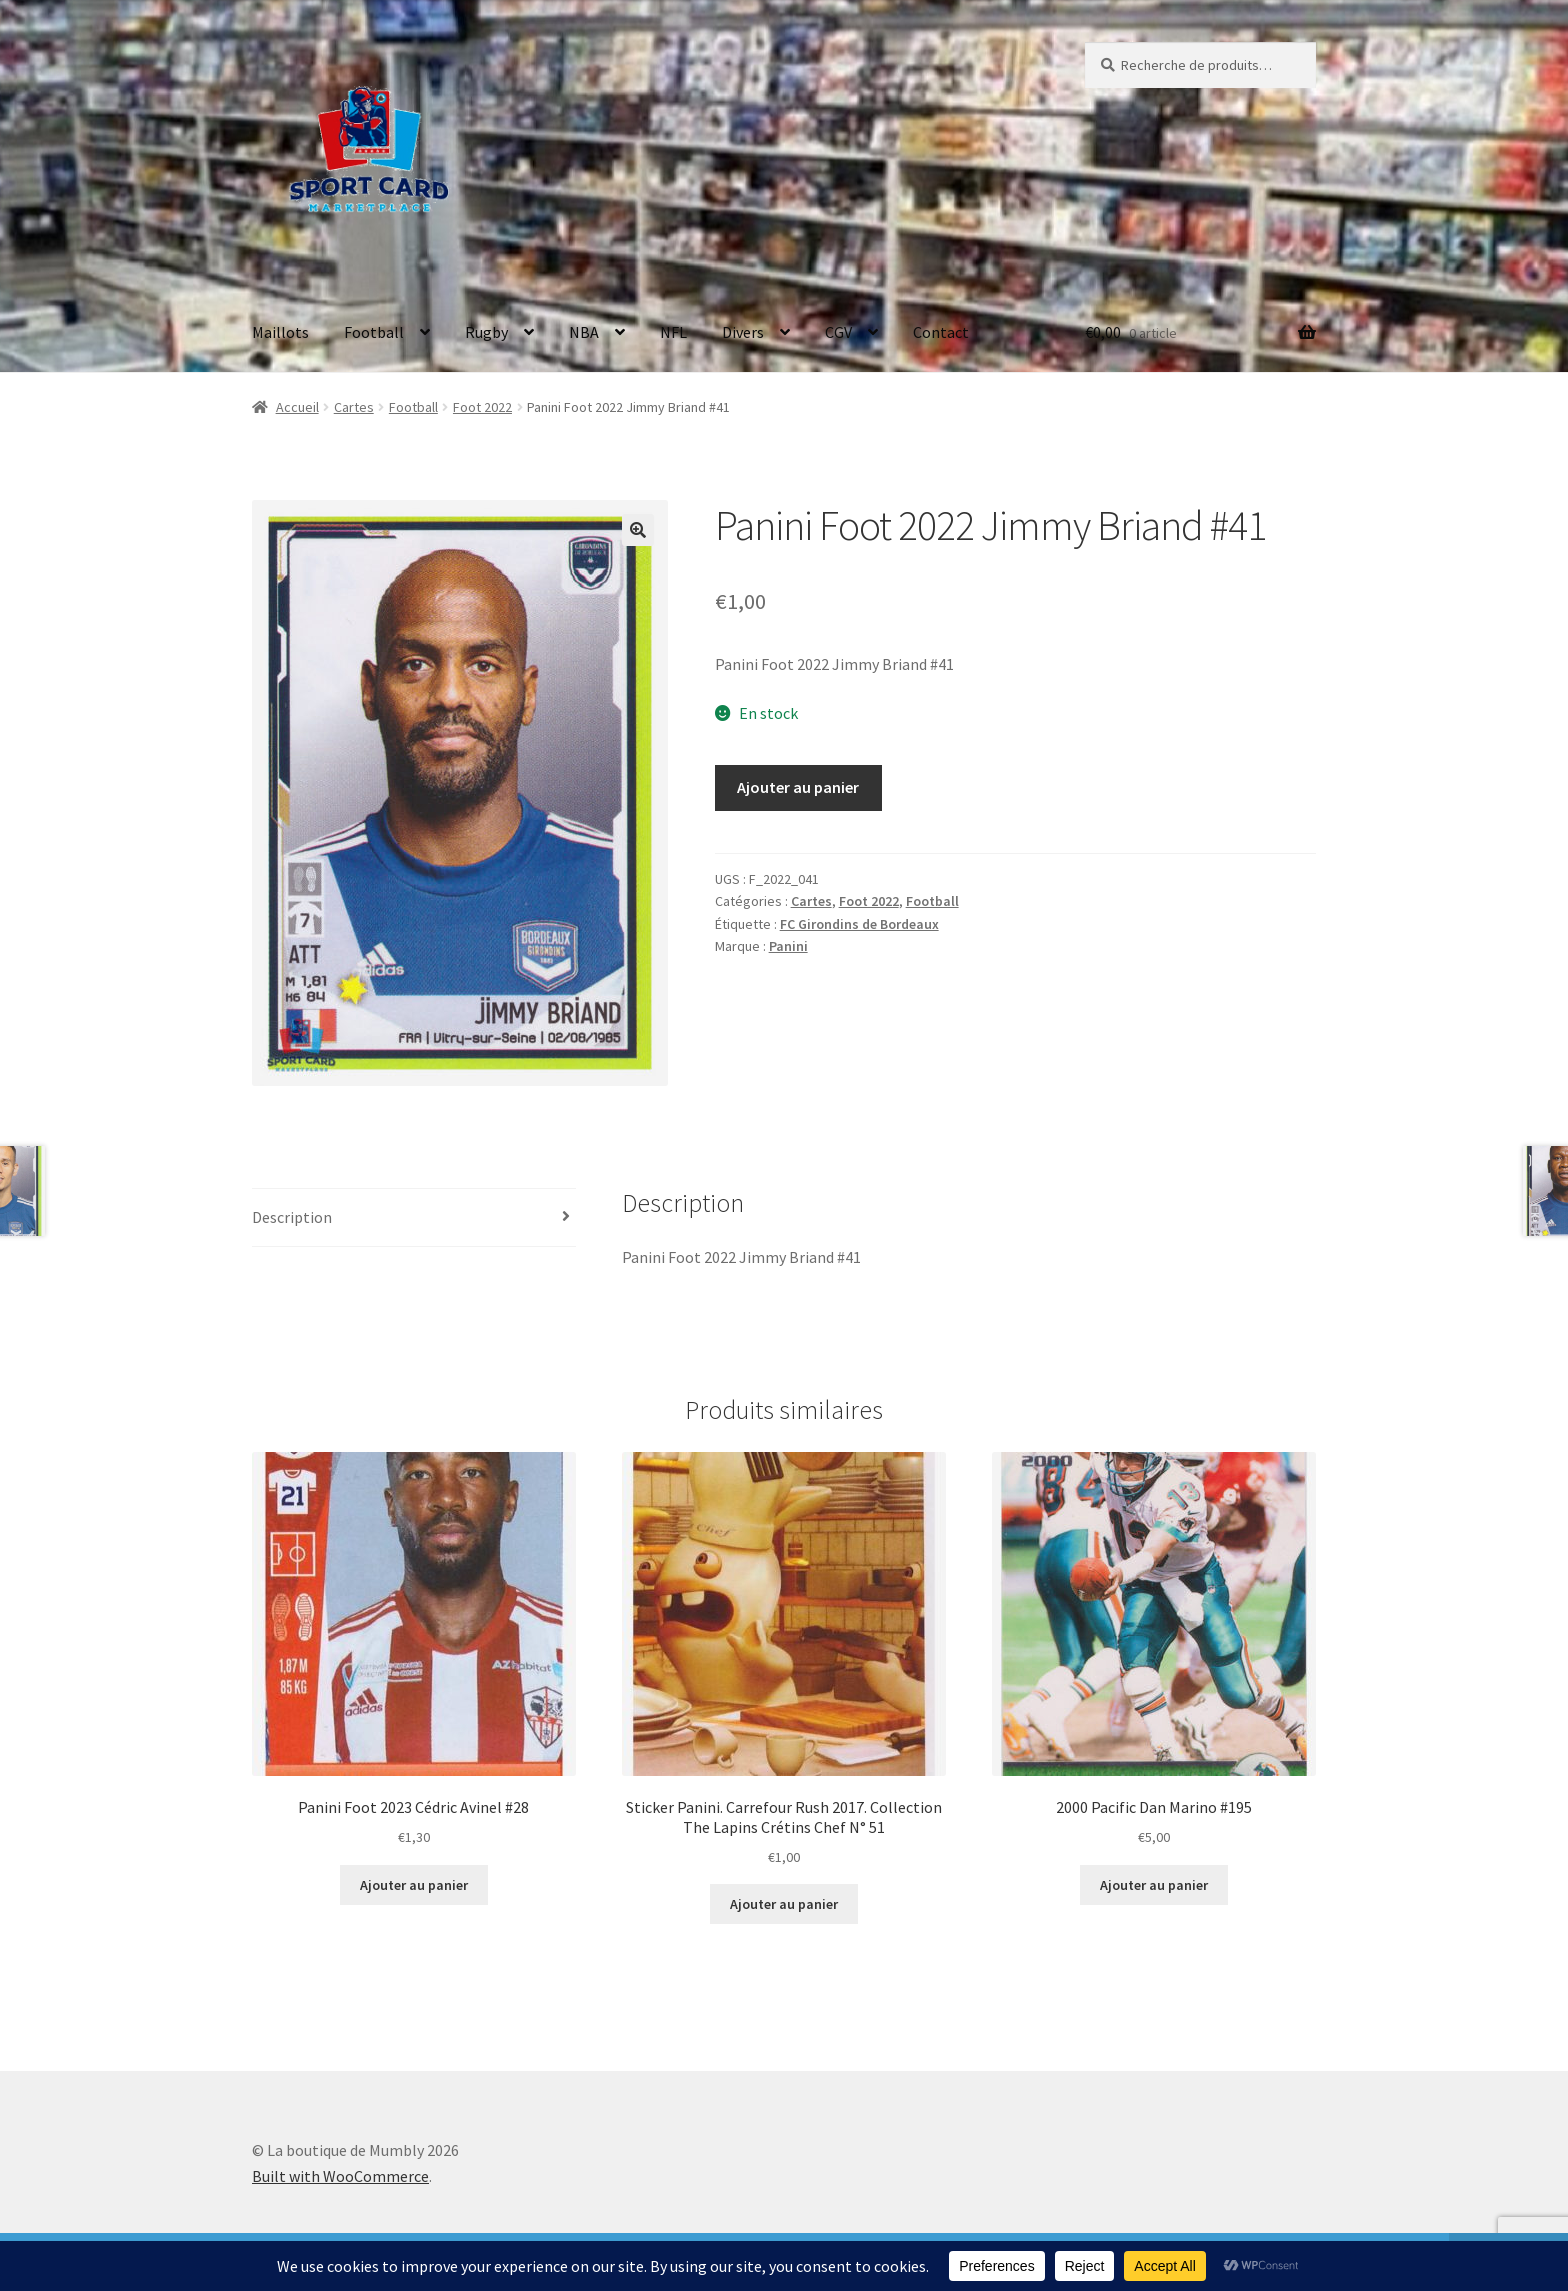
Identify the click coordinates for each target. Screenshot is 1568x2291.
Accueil (297, 407)
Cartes (354, 407)
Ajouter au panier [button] (414, 1885)
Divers (743, 332)
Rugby (486, 332)
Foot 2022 (482, 407)
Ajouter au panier (798, 787)
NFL (673, 332)
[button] (638, 530)
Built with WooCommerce (340, 2176)
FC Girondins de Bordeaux (859, 924)
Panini (788, 946)
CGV (838, 332)
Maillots (280, 332)
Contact (941, 332)
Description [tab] (292, 1217)
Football (374, 332)
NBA (584, 332)
